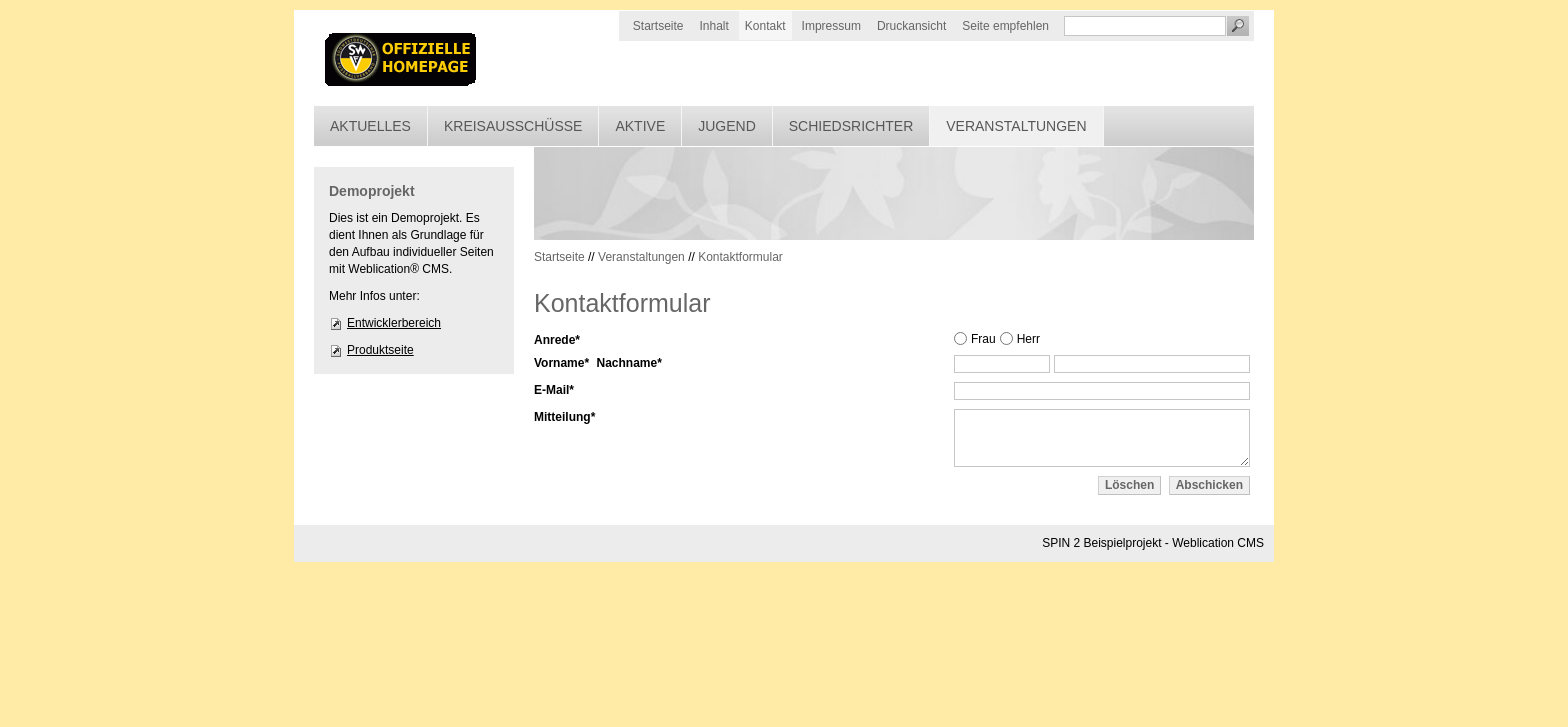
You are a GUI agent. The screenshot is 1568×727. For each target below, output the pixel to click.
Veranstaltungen (1016, 126)
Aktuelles (370, 126)
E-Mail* (554, 390)
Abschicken (1209, 485)
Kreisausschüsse (513, 126)
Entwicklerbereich (394, 323)
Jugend (727, 126)
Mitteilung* (564, 417)
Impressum (831, 26)
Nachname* (628, 363)
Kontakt (765, 26)
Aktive (640, 126)
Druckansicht (911, 26)
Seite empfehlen (1005, 26)
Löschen (1129, 485)
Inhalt (714, 26)
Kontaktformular (740, 257)
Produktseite (380, 350)
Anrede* (557, 340)
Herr (1028, 339)
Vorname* (561, 363)
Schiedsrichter (851, 126)
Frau (983, 339)
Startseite (658, 26)
